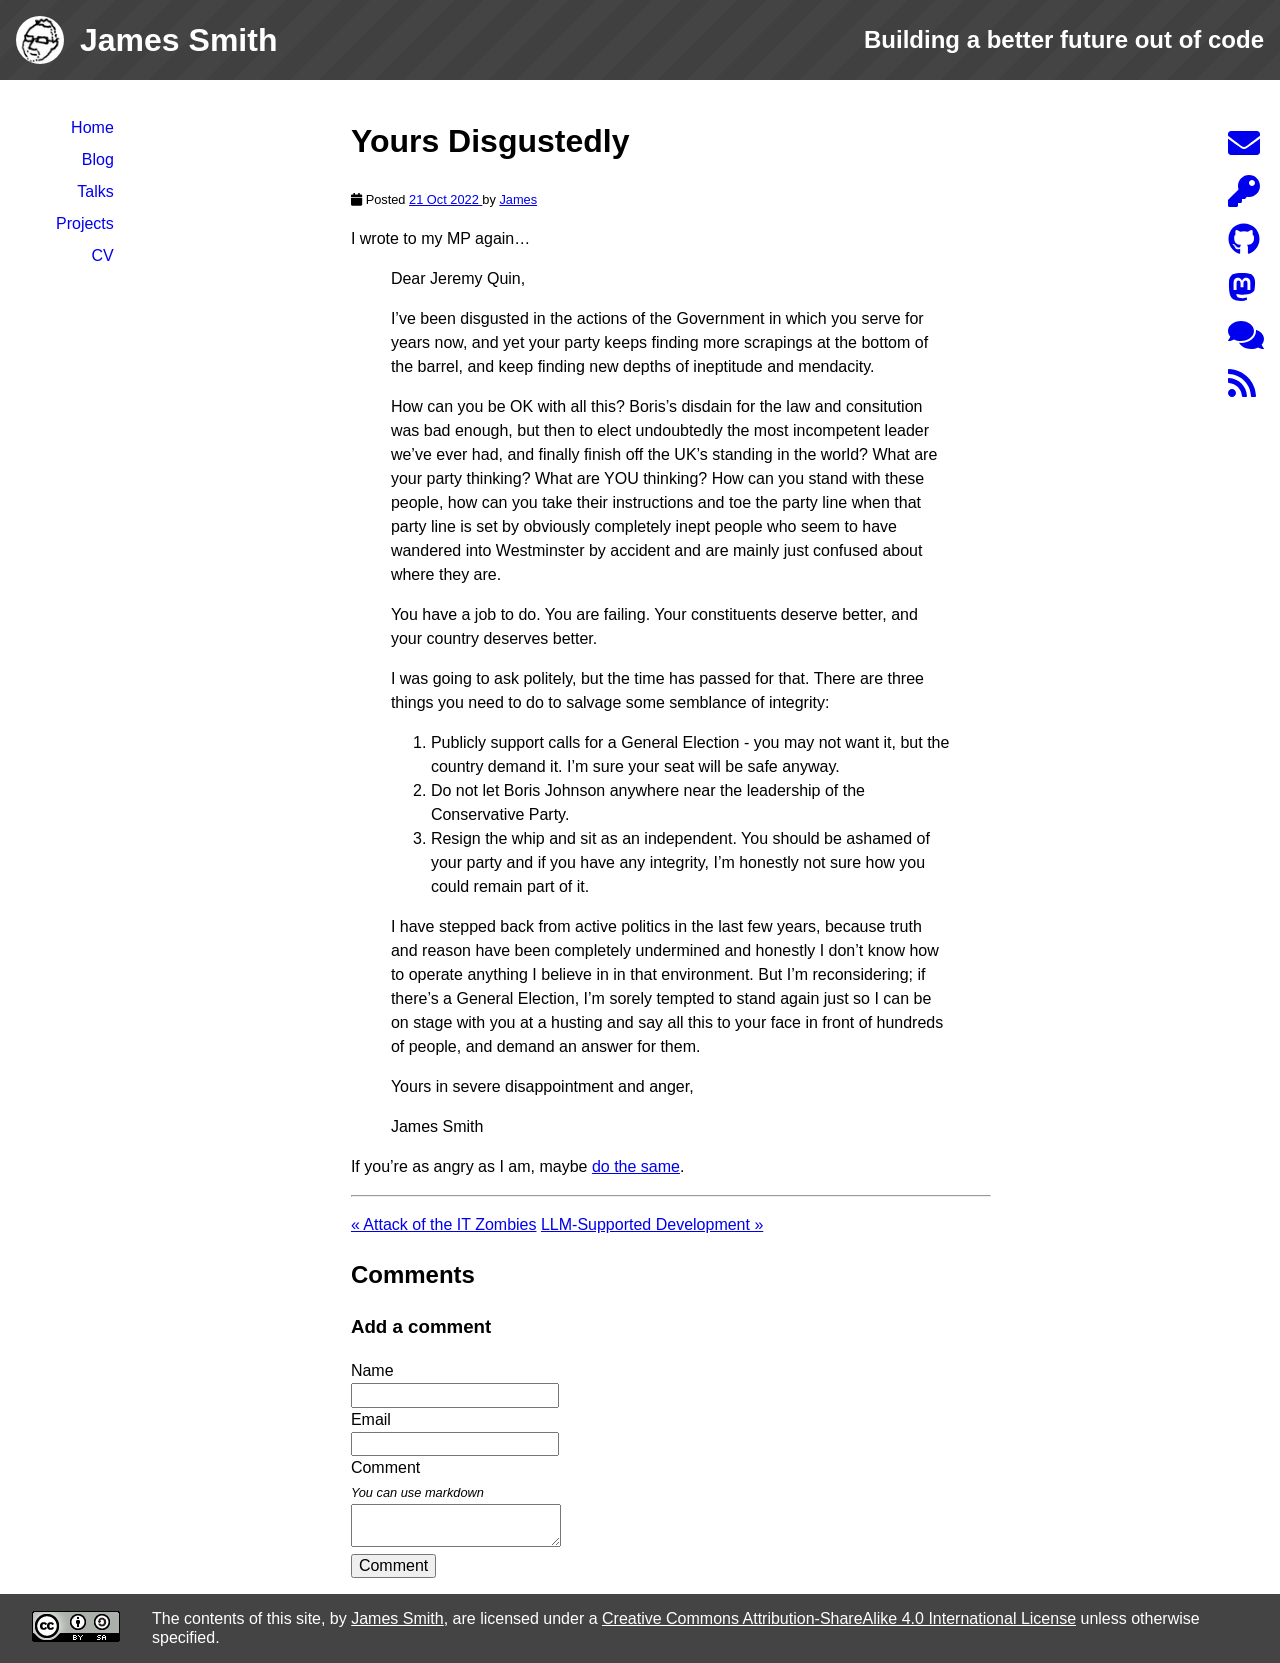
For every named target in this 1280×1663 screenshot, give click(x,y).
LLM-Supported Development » (652, 1224)
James (518, 199)
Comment (393, 1565)
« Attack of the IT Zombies (444, 1224)
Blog (98, 159)
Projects (85, 223)
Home (92, 127)
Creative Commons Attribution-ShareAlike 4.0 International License (839, 1618)
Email (371, 1419)
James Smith (397, 1618)
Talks (95, 191)
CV (103, 255)
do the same (636, 1166)
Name (372, 1370)
